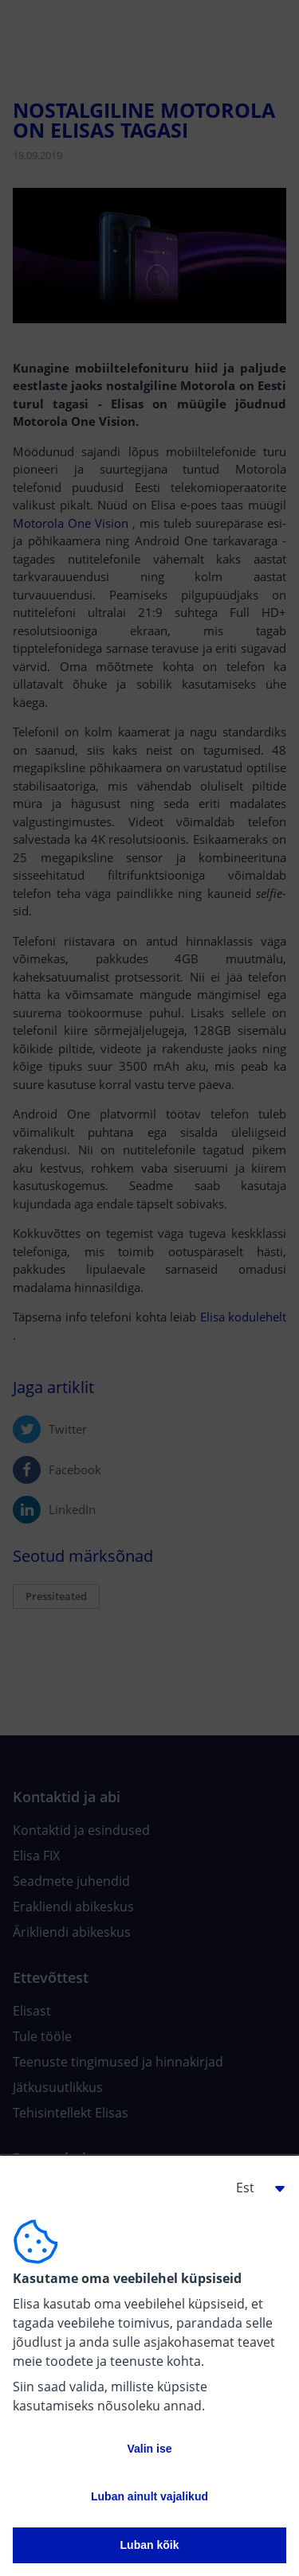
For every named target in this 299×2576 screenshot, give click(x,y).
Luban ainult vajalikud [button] (149, 2496)
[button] (254, 2187)
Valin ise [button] (149, 2448)
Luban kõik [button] (149, 2545)
